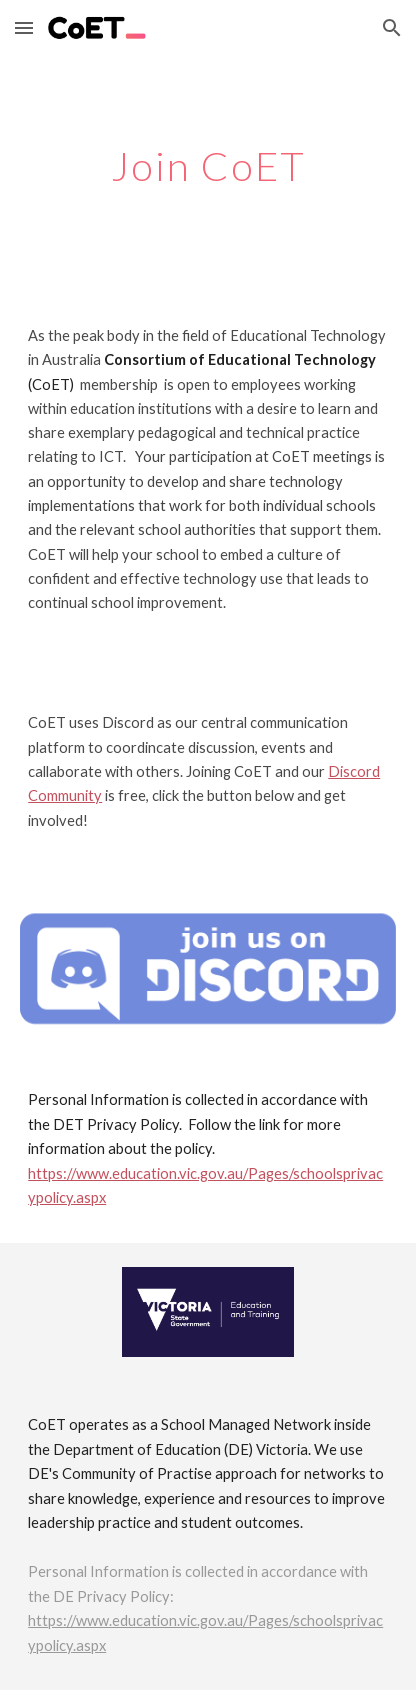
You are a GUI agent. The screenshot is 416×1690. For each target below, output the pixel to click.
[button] (24, 27)
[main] (208, 166)
